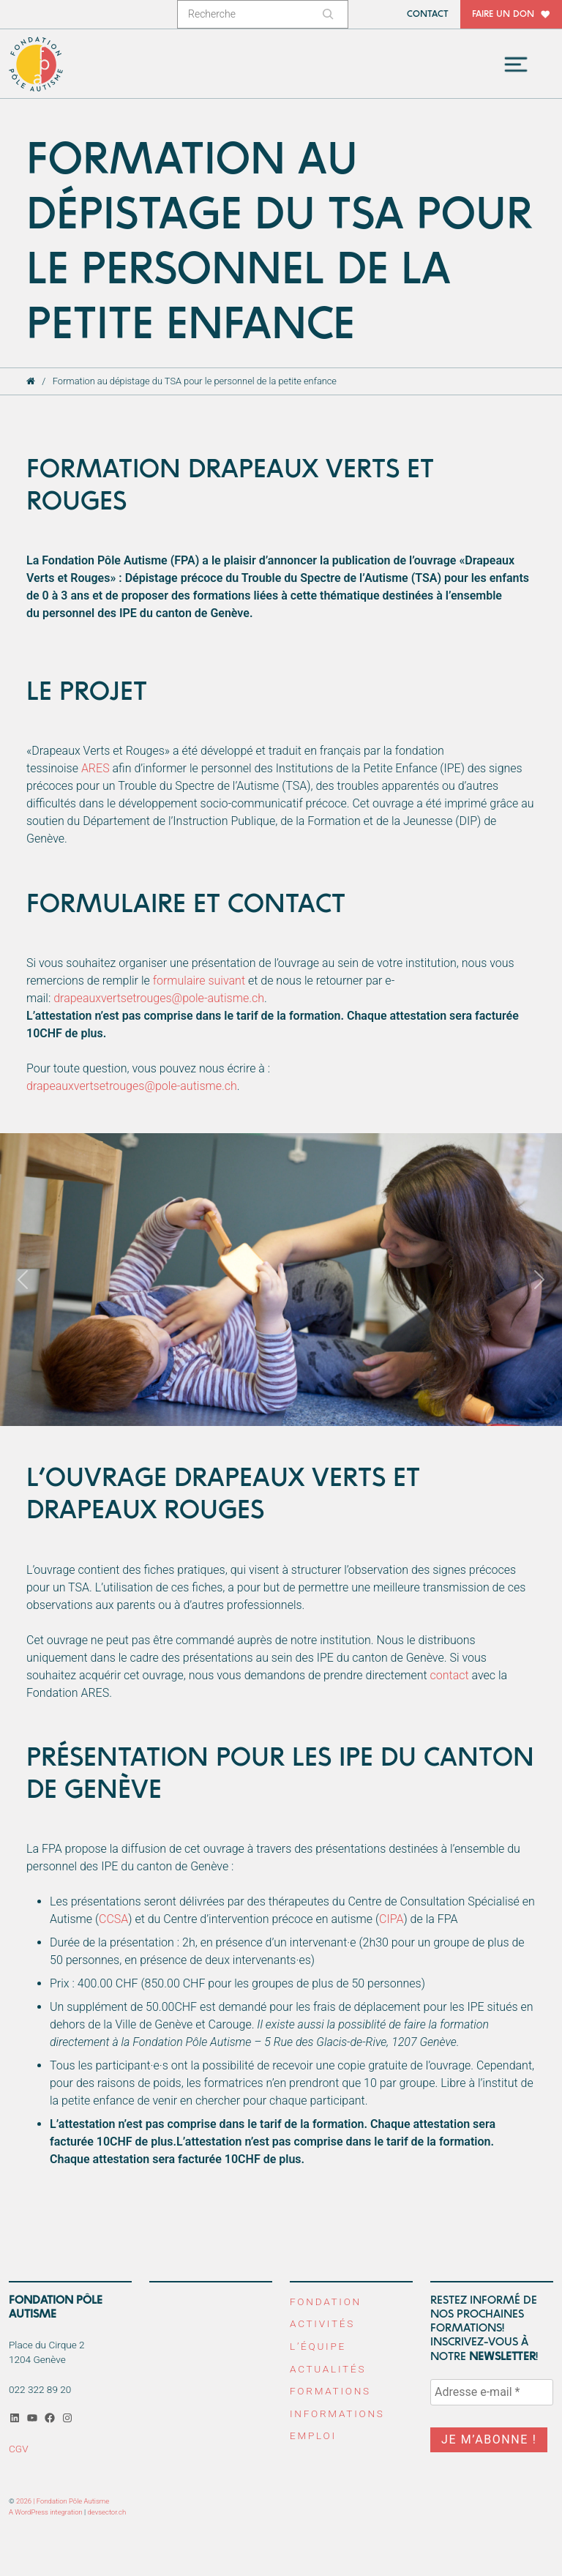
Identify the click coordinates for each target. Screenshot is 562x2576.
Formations (330, 2391)
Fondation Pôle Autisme (37, 65)
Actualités (328, 2368)
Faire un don (503, 14)
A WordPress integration (46, 2512)
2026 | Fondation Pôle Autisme (62, 2501)
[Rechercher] (330, 14)
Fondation (325, 2301)
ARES (95, 770)
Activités (322, 2323)
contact (449, 1676)
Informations (337, 2413)
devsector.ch (107, 2512)
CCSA (113, 1920)
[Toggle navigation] (515, 64)
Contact (428, 14)
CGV (19, 2448)
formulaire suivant (199, 982)
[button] (22, 1281)
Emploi (313, 2435)
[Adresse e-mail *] (491, 2392)
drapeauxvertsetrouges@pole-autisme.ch (158, 1000)
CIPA (391, 1920)
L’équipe (318, 2346)
